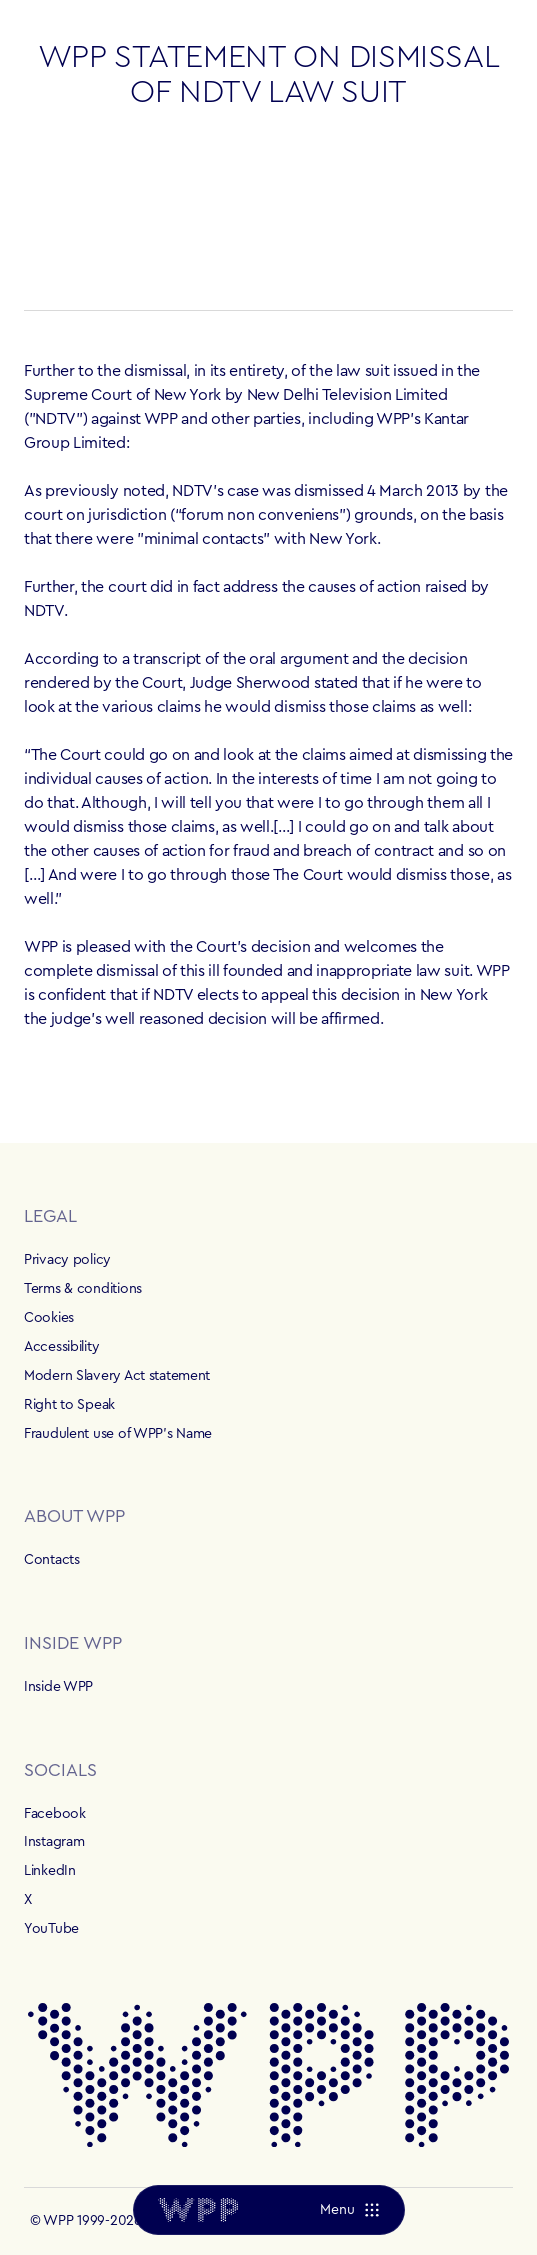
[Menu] (348, 2210)
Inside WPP (58, 1687)
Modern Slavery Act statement (117, 1376)
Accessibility (61, 1347)
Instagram (54, 1842)
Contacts (52, 1560)
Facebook (55, 1814)
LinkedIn (50, 1871)
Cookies (49, 1318)
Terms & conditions (83, 1289)
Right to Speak (69, 1405)
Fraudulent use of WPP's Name (118, 1434)
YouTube (51, 1929)
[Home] (198, 2210)
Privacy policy (67, 1260)
